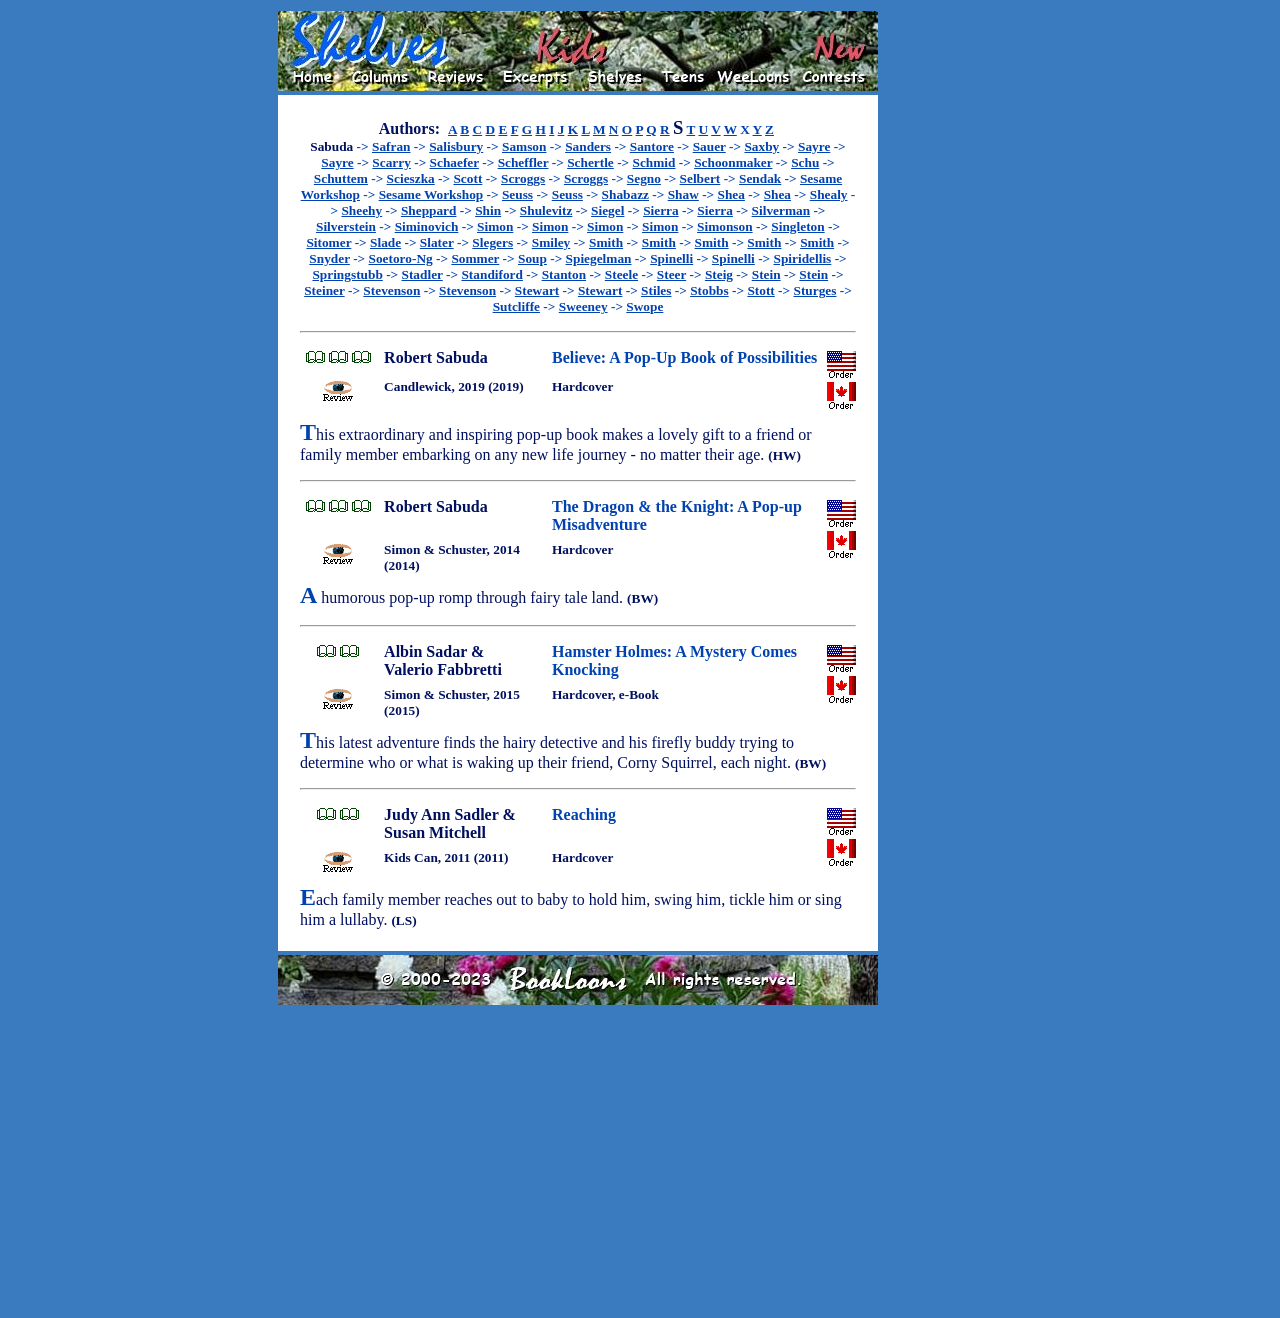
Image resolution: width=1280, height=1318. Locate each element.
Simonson (725, 226)
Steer (671, 274)
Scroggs (523, 178)
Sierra (661, 210)
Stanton (564, 274)
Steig (719, 274)
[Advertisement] (942, 311)
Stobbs (709, 290)
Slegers (492, 242)
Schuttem (341, 178)
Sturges (814, 290)
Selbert (700, 178)
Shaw (683, 194)
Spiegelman (599, 258)
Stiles (656, 290)
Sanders (588, 146)
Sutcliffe (516, 306)
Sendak (760, 178)
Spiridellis (803, 258)
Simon (495, 226)
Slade (385, 242)
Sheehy (361, 210)
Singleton (797, 226)
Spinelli (671, 258)
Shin (488, 210)
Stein (766, 274)
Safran (391, 146)
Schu (805, 162)
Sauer (709, 146)
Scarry (391, 162)
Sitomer (328, 242)
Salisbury (456, 146)
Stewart (537, 290)
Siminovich (427, 226)
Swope (644, 306)
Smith (606, 242)
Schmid (654, 162)
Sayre (814, 146)
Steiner (324, 290)
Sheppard (429, 210)
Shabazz (625, 194)
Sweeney (583, 306)
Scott (467, 178)
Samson (524, 146)
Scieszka (411, 178)
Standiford (491, 274)
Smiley (551, 242)
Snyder (329, 258)
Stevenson (391, 290)
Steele (621, 274)
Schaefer (454, 162)
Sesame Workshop (431, 194)
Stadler (422, 274)
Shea (731, 194)
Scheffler (523, 162)
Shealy (829, 194)
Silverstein (346, 226)
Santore (652, 146)
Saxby (761, 146)
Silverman (781, 210)
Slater (437, 242)
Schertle (590, 162)
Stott (760, 290)
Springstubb (347, 274)
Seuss (517, 194)
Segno (644, 178)
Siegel (607, 210)
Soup (532, 258)
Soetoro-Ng (401, 258)
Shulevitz (546, 210)
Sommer (475, 258)
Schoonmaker (733, 162)
